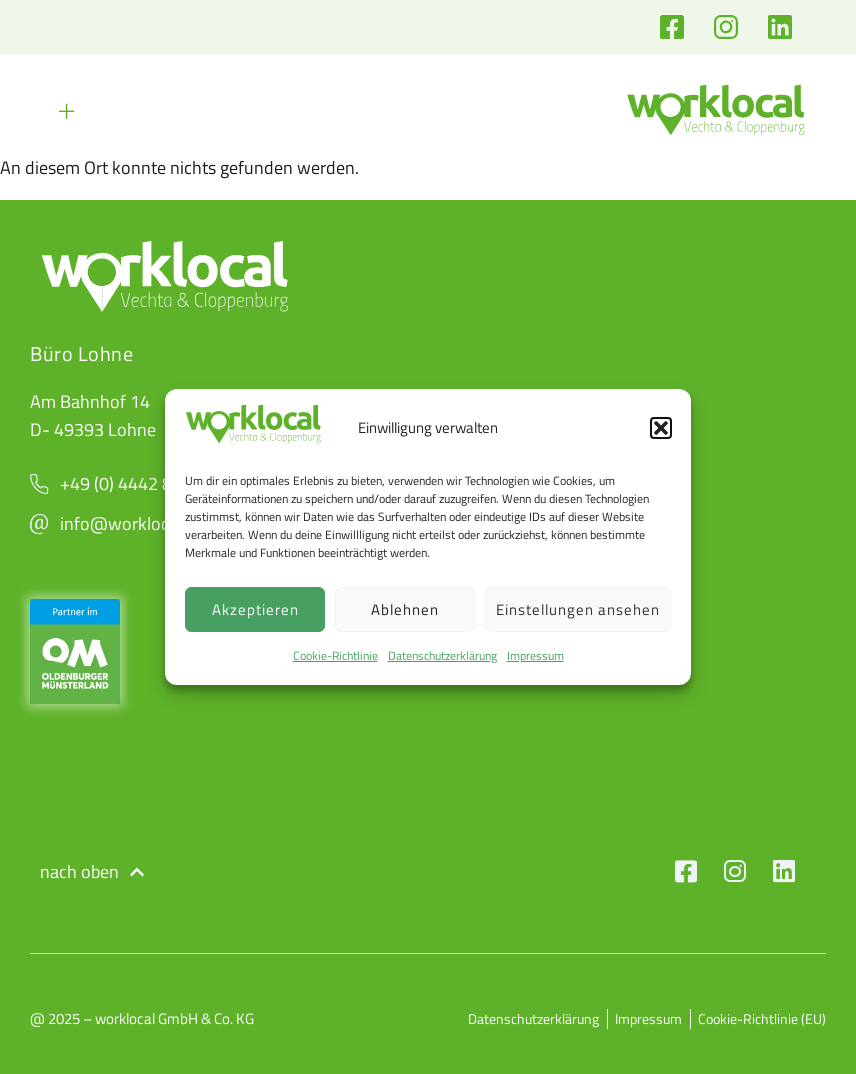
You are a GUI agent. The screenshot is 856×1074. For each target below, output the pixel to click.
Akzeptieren (255, 609)
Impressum (535, 655)
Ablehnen (405, 609)
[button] (661, 428)
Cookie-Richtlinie (335, 655)
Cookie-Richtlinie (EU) (762, 1019)
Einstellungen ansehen (578, 609)
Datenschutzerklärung (442, 655)
